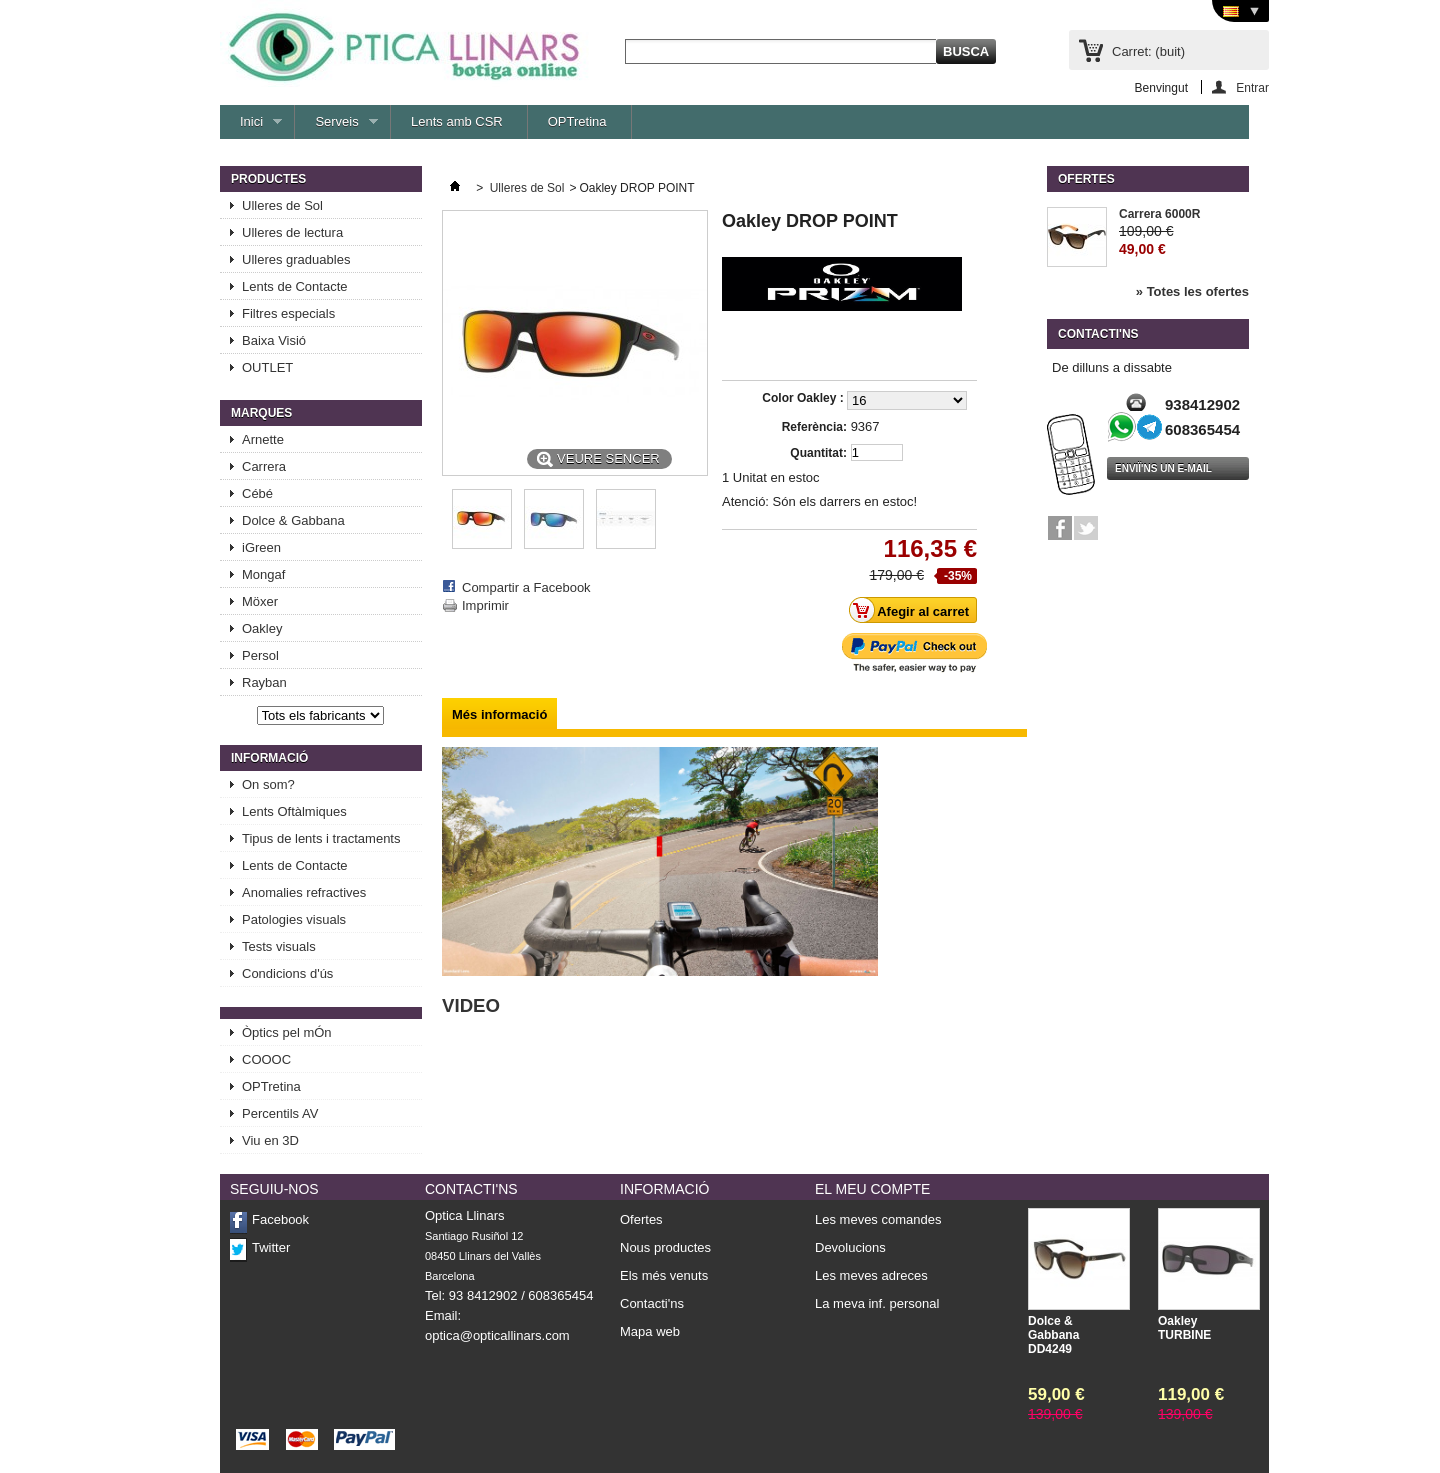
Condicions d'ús (287, 973)
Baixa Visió (274, 340)
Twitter (271, 1247)
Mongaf (263, 574)
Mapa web (650, 1331)
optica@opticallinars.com (497, 1335)
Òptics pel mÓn (287, 1032)
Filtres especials (288, 313)
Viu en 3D (270, 1140)
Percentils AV (280, 1113)
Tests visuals (279, 946)
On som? (268, 784)
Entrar (1252, 87)
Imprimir (485, 605)
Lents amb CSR (457, 121)
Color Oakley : (804, 398)
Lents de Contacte (295, 286)
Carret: (1148, 51)
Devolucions (850, 1248)
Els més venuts (664, 1275)
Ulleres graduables (296, 259)
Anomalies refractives (304, 892)
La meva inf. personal (877, 1304)
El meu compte (872, 1189)
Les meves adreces (871, 1276)
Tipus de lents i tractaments (321, 838)
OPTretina (577, 121)
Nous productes (665, 1247)
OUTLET (267, 367)
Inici (251, 126)
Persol (260, 655)
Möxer (260, 601)
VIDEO (471, 1005)
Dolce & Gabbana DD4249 (1053, 1335)
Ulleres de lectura (292, 232)
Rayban (264, 682)
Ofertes (1086, 179)
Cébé (257, 493)
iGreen (261, 547)
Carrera (264, 466)
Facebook (280, 1219)
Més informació (499, 714)
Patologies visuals (294, 919)
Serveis (336, 126)
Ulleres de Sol (282, 205)
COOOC (266, 1059)
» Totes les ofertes (1192, 291)
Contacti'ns (652, 1303)
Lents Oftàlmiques (294, 811)
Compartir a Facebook (526, 587)
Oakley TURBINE (1184, 1328)
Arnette (263, 439)
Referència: (814, 427)
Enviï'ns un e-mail (1163, 468)
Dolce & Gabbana (293, 520)
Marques (261, 413)
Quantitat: (818, 453)
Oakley (262, 628)
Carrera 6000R (1159, 214)
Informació (269, 758)
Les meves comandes (878, 1220)
